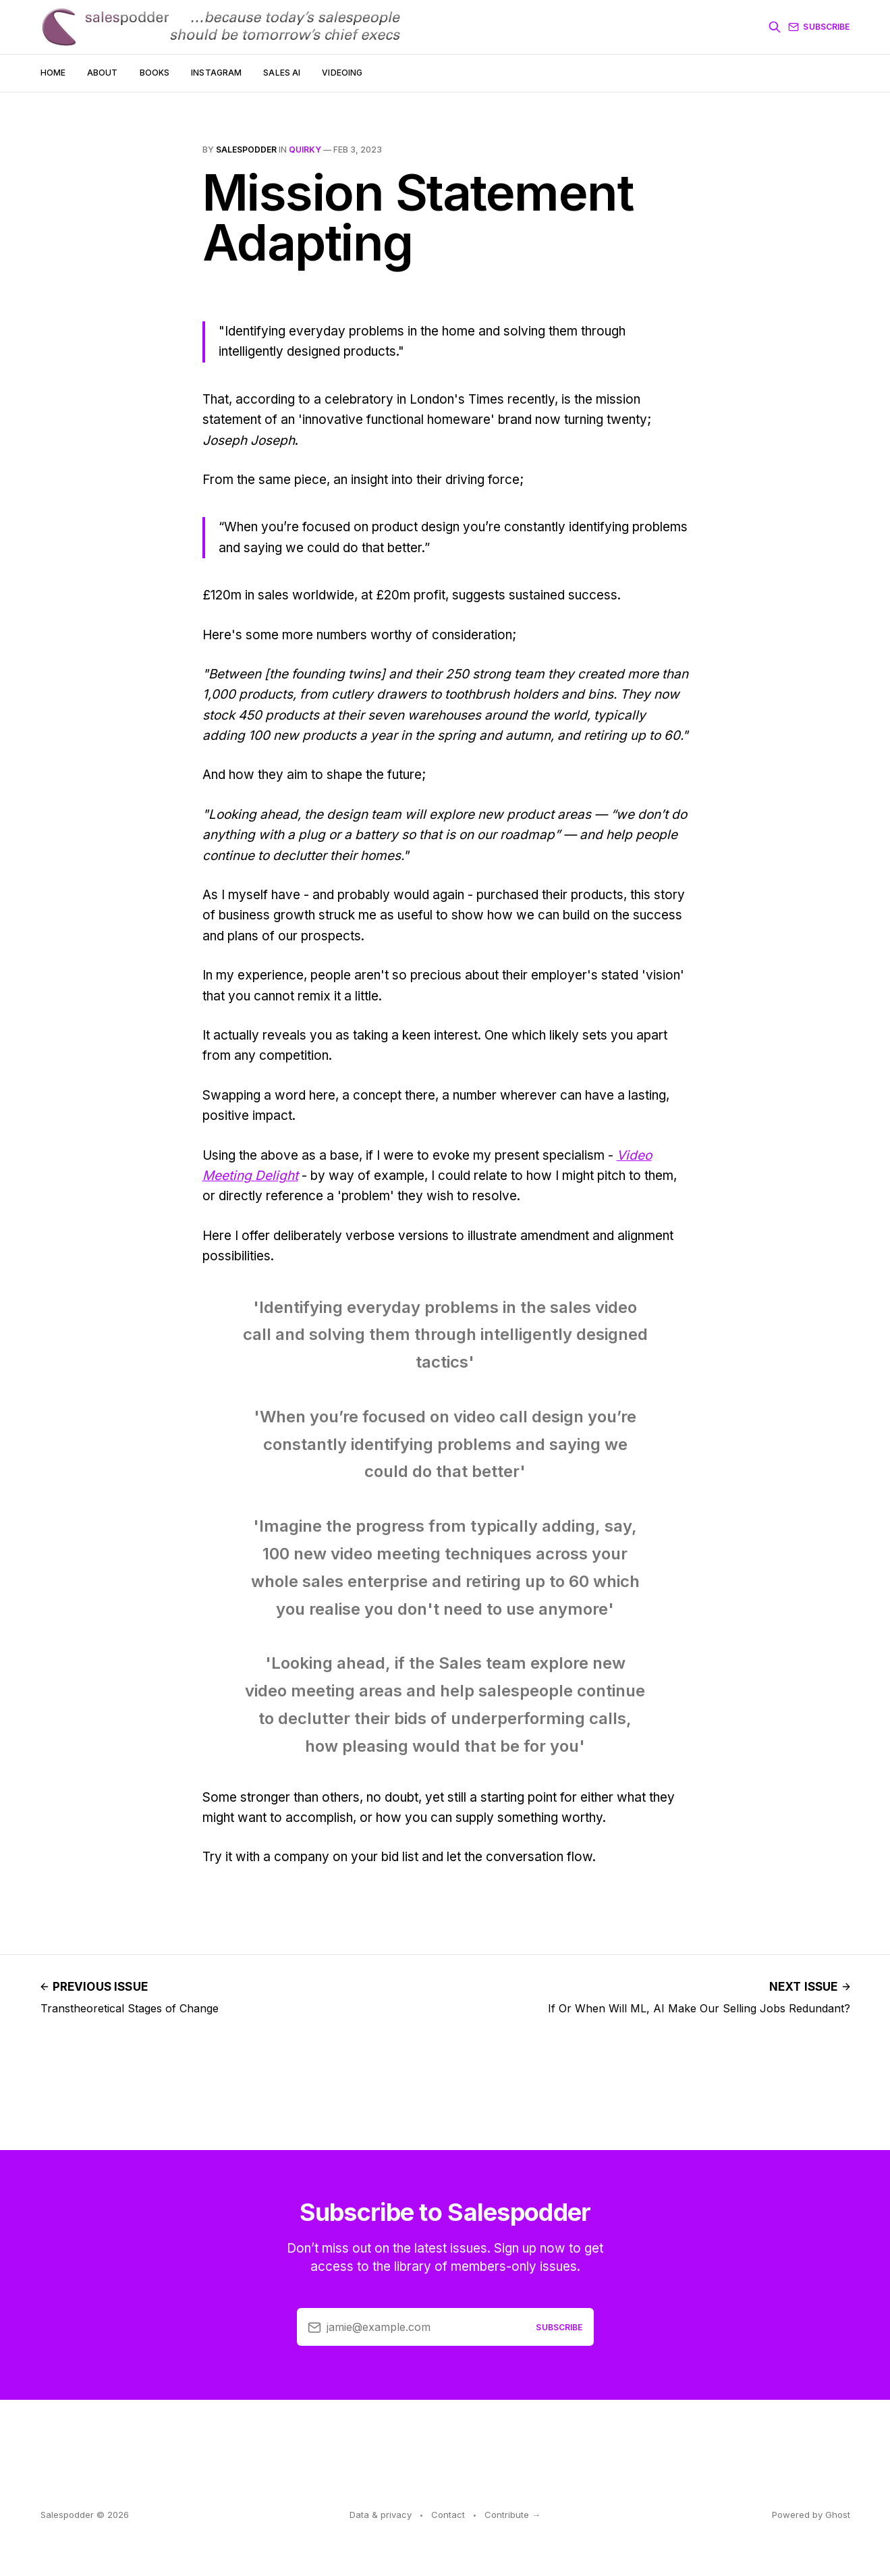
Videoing (342, 73)
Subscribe (819, 27)
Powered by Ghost (811, 2514)
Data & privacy (381, 2514)
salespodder (246, 149)
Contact (448, 2514)
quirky (305, 149)
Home (52, 73)
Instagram (216, 73)
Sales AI (281, 73)
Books (155, 73)
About (102, 73)
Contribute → (512, 2514)
